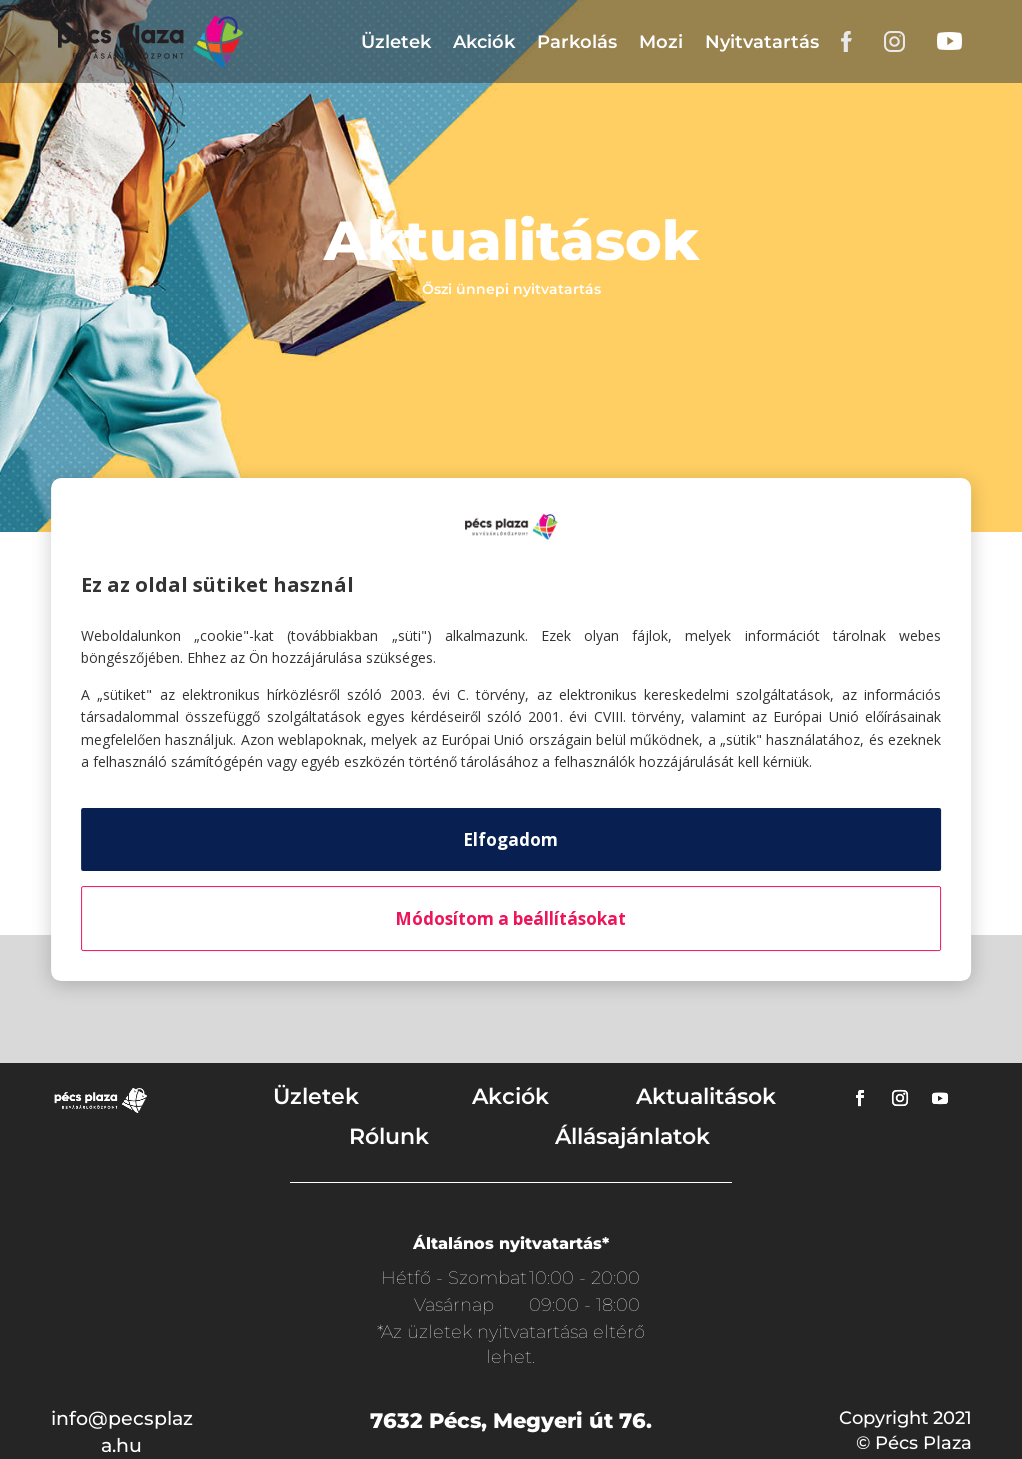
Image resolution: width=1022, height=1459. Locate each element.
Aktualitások (706, 1096)
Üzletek (396, 42)
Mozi (661, 42)
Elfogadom (510, 839)
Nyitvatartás (762, 42)
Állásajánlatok (632, 1136)
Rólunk (389, 1136)
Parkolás (577, 42)
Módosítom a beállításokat (510, 918)
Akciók (484, 42)
